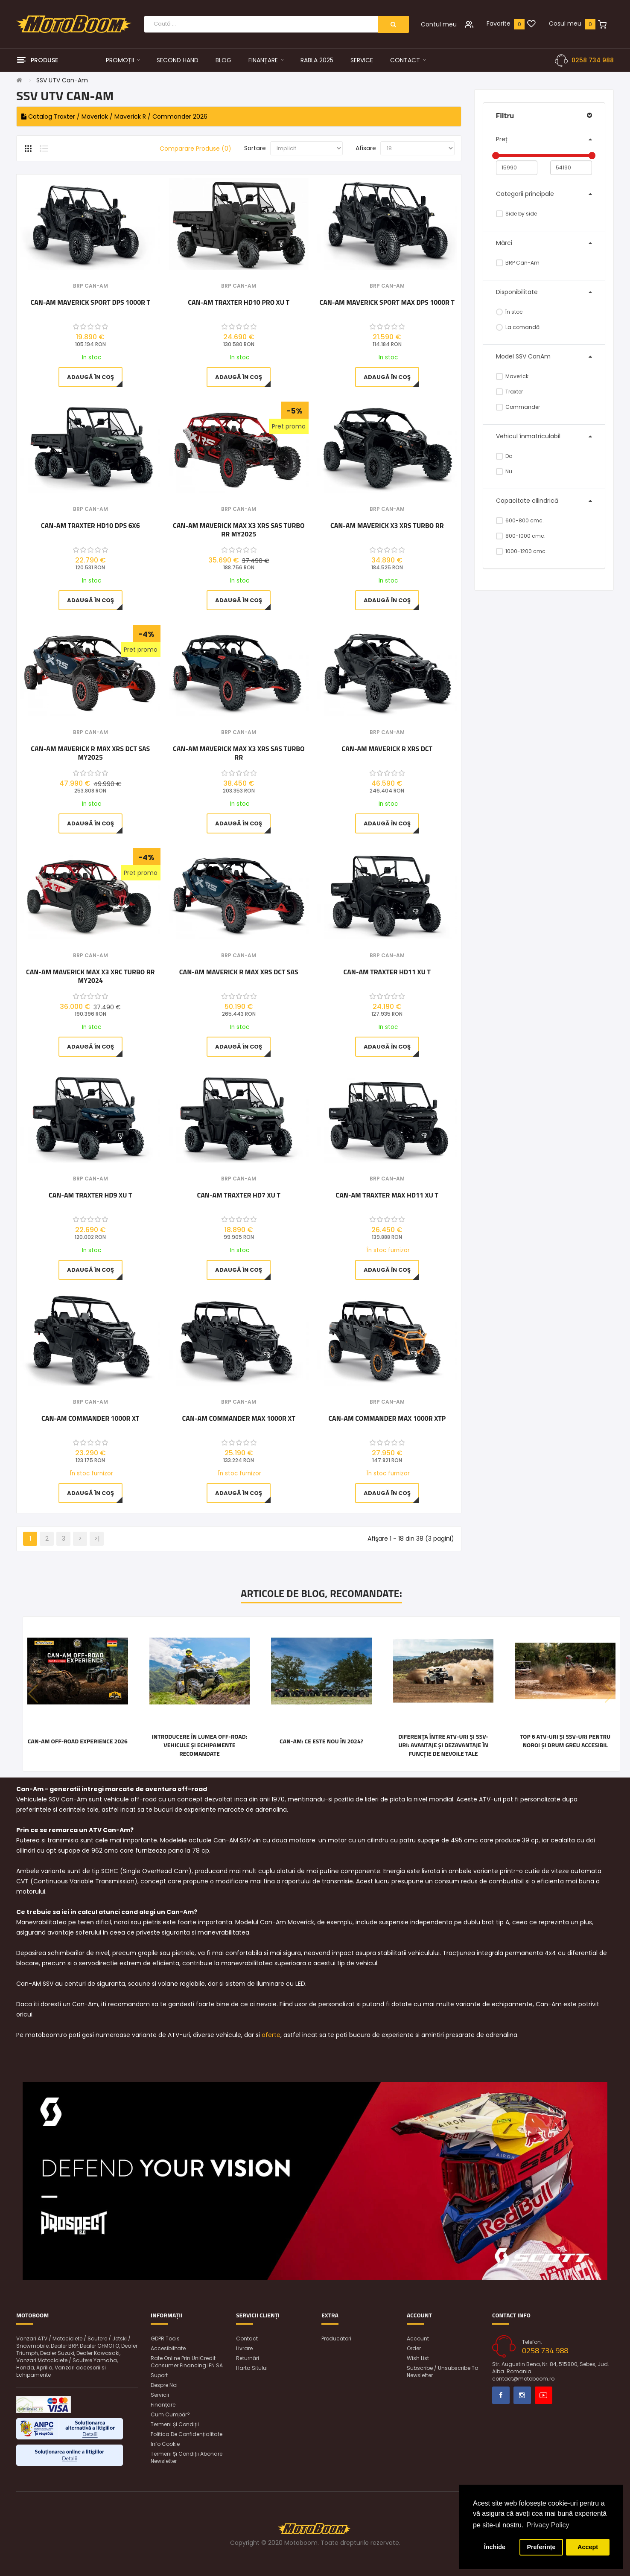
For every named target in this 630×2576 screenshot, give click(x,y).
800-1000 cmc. (521, 535)
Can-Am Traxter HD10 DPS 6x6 (90, 525)
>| (96, 1538)
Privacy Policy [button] (548, 2525)
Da (504, 456)
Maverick (512, 376)
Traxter (509, 391)
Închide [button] (494, 2547)
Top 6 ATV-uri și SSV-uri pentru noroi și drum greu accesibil (565, 1740)
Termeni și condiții (175, 2424)
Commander (518, 407)
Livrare (244, 2348)
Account (418, 2338)
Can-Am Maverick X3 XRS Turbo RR (387, 525)
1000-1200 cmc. (521, 551)
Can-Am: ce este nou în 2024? (321, 1741)
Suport (159, 2375)
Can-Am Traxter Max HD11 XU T (387, 1195)
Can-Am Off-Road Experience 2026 (78, 1741)
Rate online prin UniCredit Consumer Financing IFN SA (187, 2362)
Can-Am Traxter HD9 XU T (90, 1195)
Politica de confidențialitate (186, 2434)
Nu (504, 471)
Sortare (255, 148)
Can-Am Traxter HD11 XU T (387, 972)
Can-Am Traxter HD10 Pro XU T (238, 302)
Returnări (247, 2358)
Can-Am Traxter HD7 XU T (238, 1195)
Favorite (498, 23)
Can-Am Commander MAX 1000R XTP (387, 1418)
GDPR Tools (165, 2338)
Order (414, 2348)
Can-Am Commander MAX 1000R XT (238, 1418)
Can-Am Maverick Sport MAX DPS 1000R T (387, 302)
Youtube (543, 2395)
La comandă (518, 327)
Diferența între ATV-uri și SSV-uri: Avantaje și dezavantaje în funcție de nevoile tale (443, 1745)
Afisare (366, 148)
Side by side (516, 213)
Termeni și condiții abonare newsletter (186, 2457)
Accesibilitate (168, 2348)
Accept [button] (588, 2547)
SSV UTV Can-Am (62, 80)
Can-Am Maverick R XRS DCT (387, 749)
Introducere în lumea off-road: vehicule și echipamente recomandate (199, 1745)
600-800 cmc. (520, 520)
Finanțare (163, 2404)
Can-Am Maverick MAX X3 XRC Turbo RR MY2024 (90, 976)
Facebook (501, 2395)
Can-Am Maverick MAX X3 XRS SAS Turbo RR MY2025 (239, 529)
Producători (336, 2338)
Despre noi (164, 2385)
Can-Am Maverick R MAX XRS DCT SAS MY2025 (90, 752)
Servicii (160, 2394)
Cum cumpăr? (170, 2414)
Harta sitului (252, 2368)
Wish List (418, 2358)
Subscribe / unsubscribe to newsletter (442, 2371)
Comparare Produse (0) (195, 148)
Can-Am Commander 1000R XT (90, 1418)
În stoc (509, 311)
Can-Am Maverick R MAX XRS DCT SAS (238, 972)
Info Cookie (165, 2444)
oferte (271, 2035)
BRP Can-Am (518, 262)
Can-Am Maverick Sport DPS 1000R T (90, 302)
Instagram (522, 2395)
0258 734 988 (593, 60)
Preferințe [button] (541, 2547)
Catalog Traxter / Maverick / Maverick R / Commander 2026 (114, 116)
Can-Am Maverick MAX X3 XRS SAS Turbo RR (239, 752)
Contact (247, 2338)
